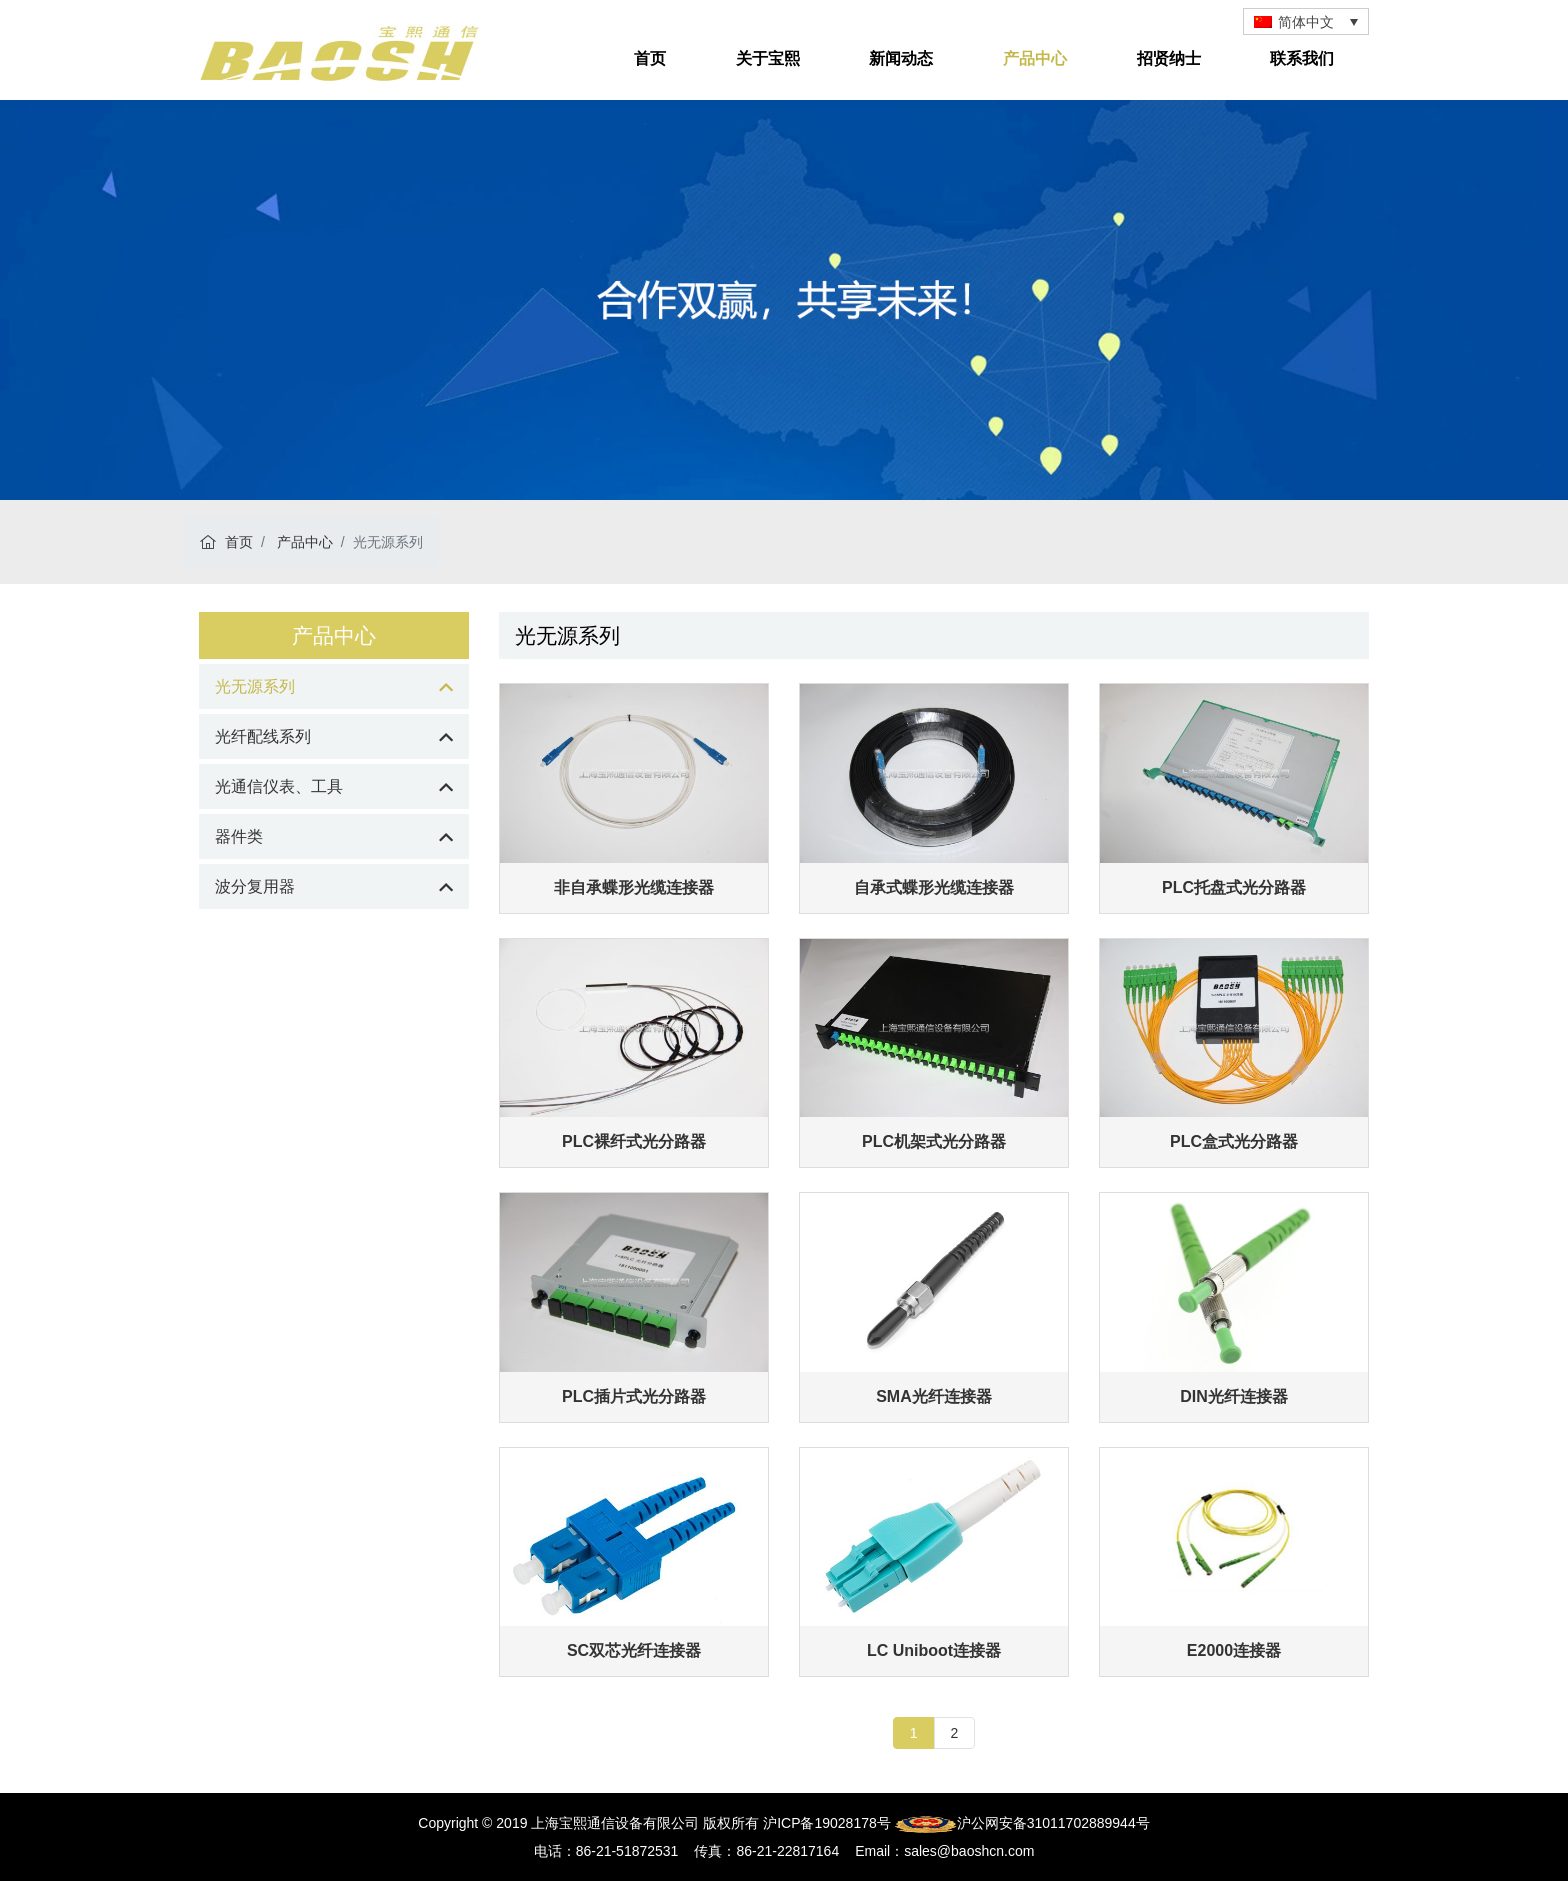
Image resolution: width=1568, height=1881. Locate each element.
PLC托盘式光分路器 (1234, 887)
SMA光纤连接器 (934, 1396)
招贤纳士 (1169, 58)
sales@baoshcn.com (969, 1851)
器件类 (239, 836)
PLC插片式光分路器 (634, 1396)
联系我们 (1302, 58)
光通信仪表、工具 (279, 786)
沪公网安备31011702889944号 (1022, 1823)
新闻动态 (901, 58)
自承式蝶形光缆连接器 (934, 887)
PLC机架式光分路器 (934, 1141)
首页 (650, 58)
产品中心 (1035, 58)
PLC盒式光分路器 (1234, 1141)
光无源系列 (255, 686)
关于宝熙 (768, 58)
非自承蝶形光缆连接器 (634, 887)
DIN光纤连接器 (1234, 1396)
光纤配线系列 (263, 736)
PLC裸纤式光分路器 (634, 1141)
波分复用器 (255, 886)
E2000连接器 (1234, 1650)
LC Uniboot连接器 (934, 1650)
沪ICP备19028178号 (827, 1823)
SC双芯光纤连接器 (634, 1650)
